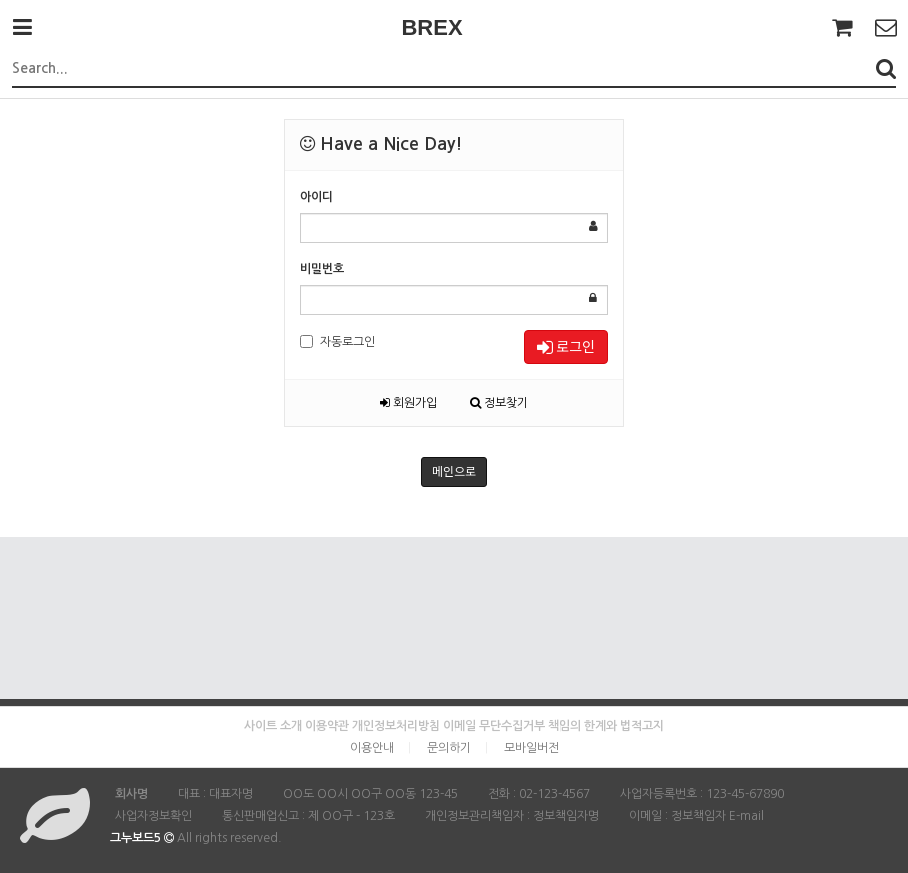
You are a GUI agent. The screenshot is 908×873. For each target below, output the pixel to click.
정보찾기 (499, 403)
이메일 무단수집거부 (494, 726)
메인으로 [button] (454, 471)
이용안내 (372, 748)
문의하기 (449, 748)
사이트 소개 (273, 726)
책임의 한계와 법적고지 (606, 726)
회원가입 (408, 403)
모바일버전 (531, 748)
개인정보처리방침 (396, 726)
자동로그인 (337, 341)
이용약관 (327, 726)
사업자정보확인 (153, 816)
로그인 (566, 346)
